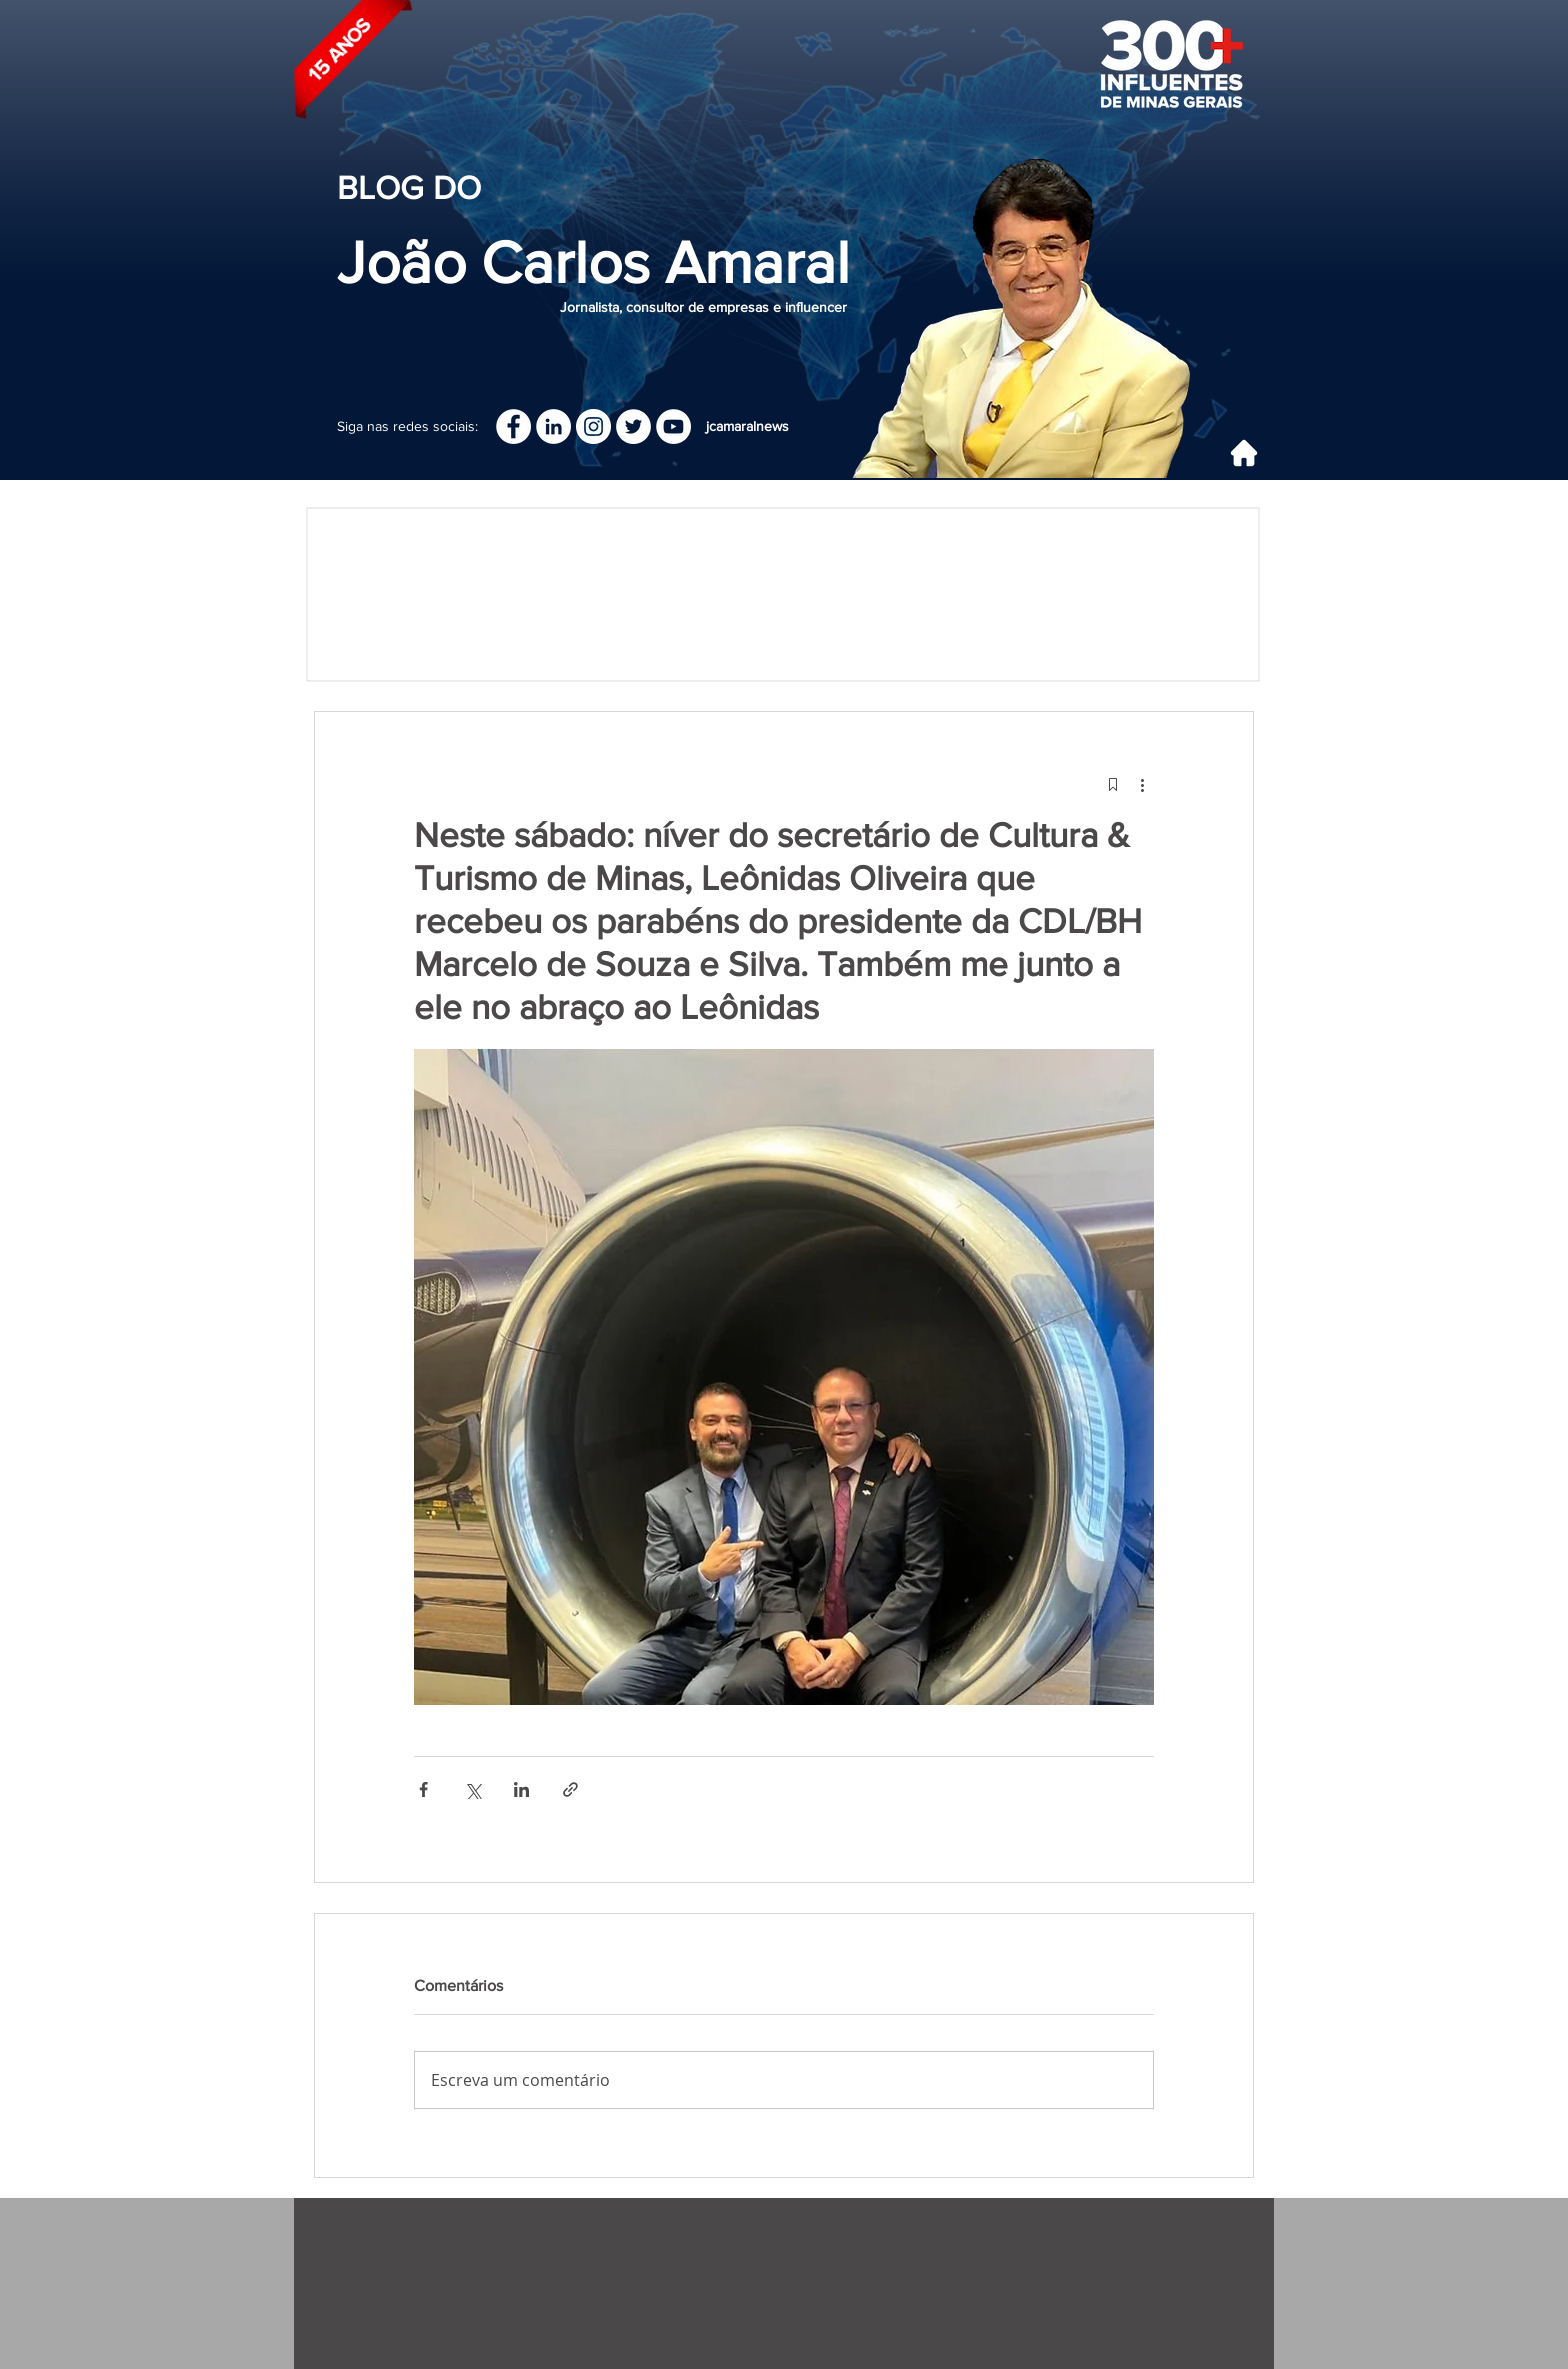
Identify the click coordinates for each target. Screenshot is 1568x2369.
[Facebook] (513, 426)
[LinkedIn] (553, 426)
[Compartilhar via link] (570, 1789)
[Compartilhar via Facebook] (423, 1789)
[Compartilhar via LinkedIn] (521, 1789)
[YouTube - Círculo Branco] (673, 426)
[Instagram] (593, 426)
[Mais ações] (1142, 784)
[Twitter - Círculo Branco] (633, 426)
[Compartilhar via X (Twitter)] (472, 1789)
